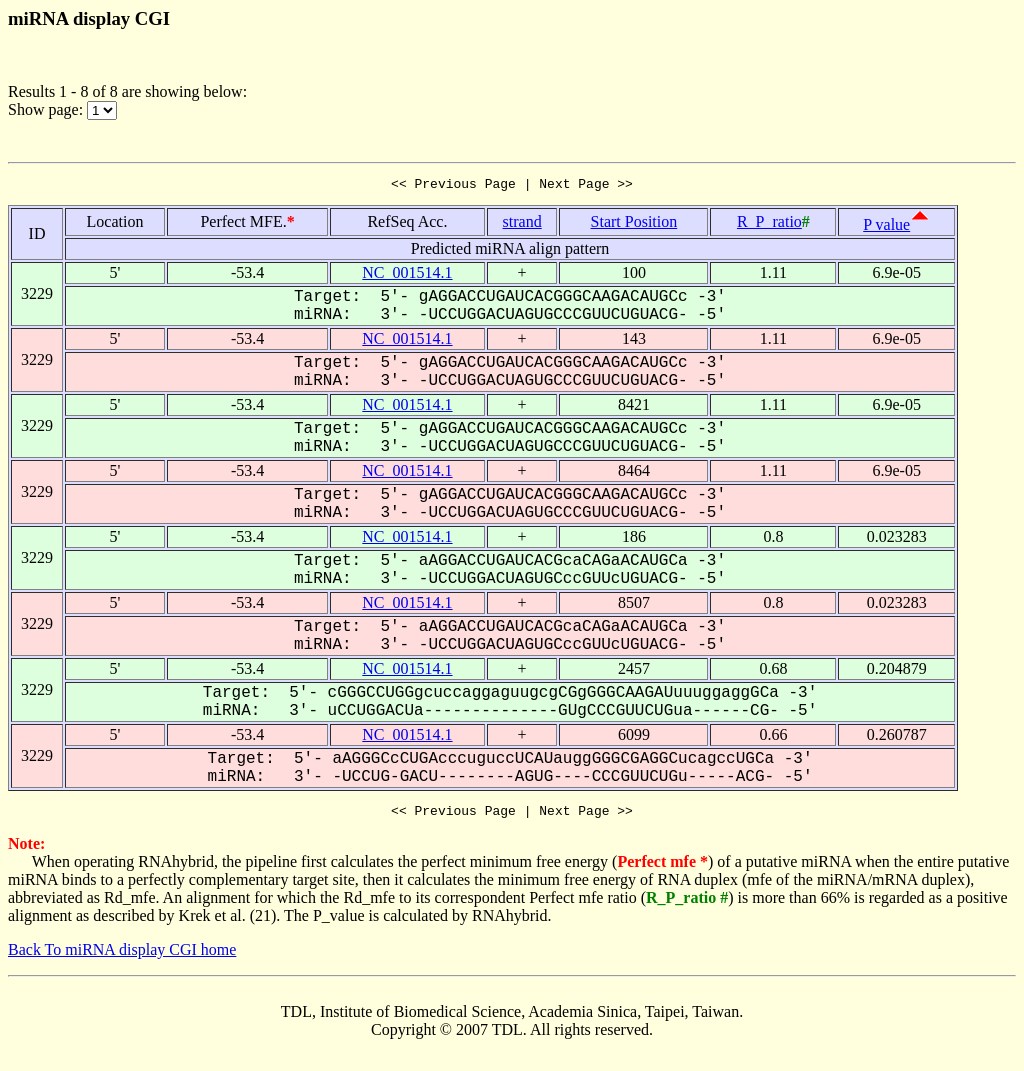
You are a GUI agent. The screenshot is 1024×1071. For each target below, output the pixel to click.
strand (522, 224)
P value (886, 227)
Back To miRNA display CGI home (122, 955)
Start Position (634, 224)
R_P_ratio (769, 224)
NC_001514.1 (407, 275)
